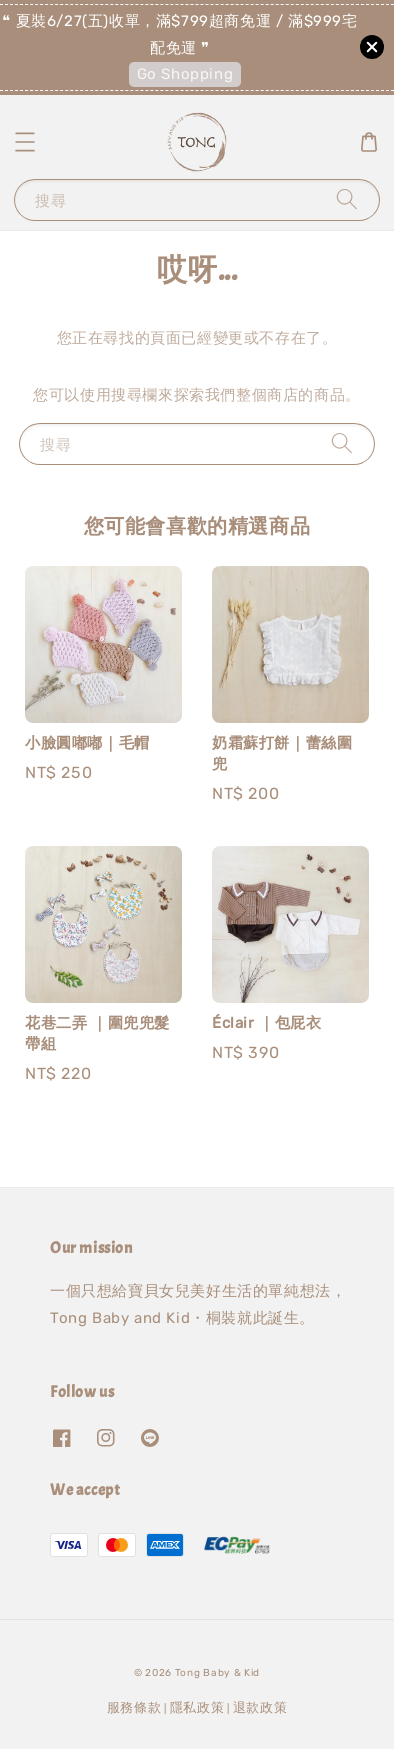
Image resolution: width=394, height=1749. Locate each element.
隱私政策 (197, 1707)
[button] (25, 142)
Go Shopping (185, 74)
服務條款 (134, 1707)
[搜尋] (347, 199)
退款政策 (260, 1707)
